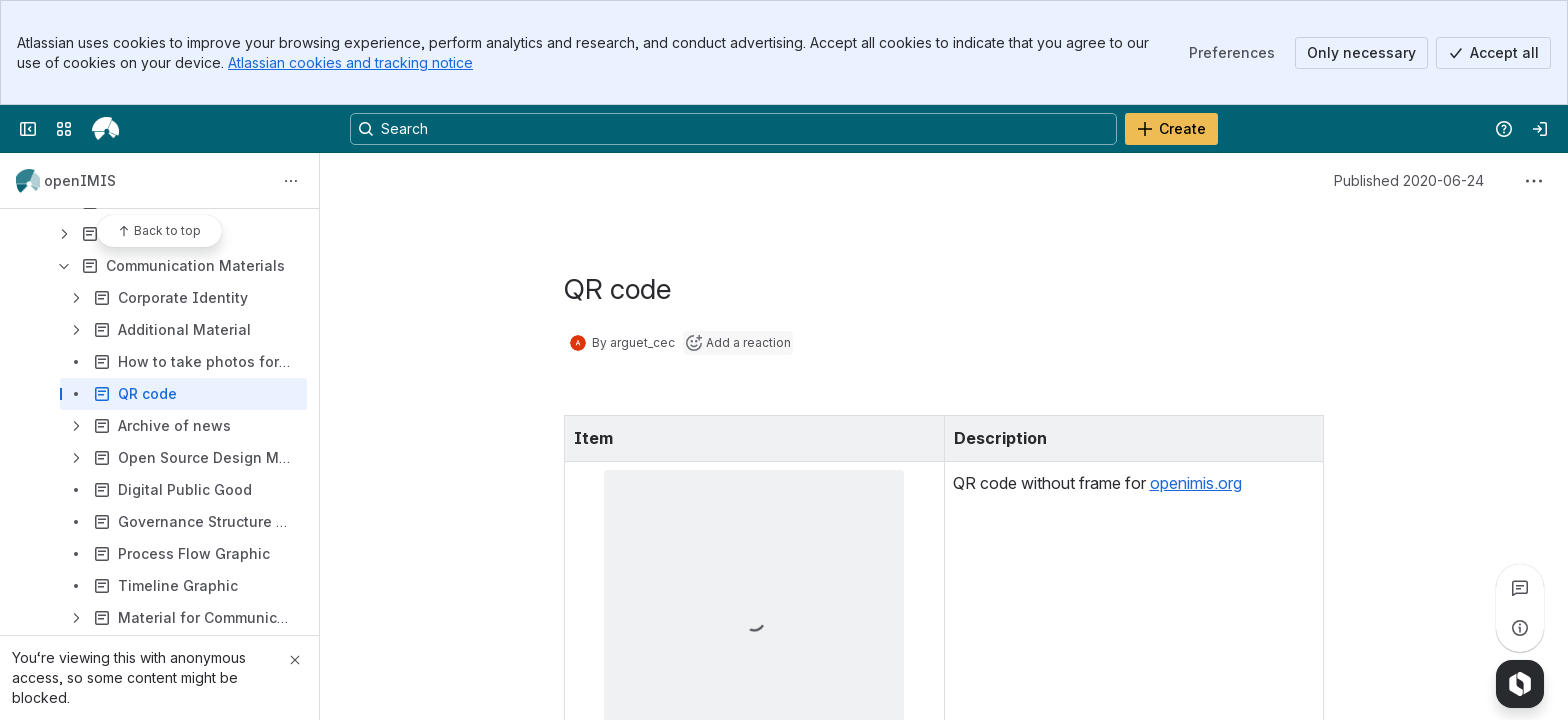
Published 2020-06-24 (1409, 180)
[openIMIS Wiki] (105, 129)
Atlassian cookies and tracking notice (350, 62)
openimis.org (1196, 483)
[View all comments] (1520, 588)
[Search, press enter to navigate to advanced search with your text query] (733, 129)
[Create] (1171, 129)
